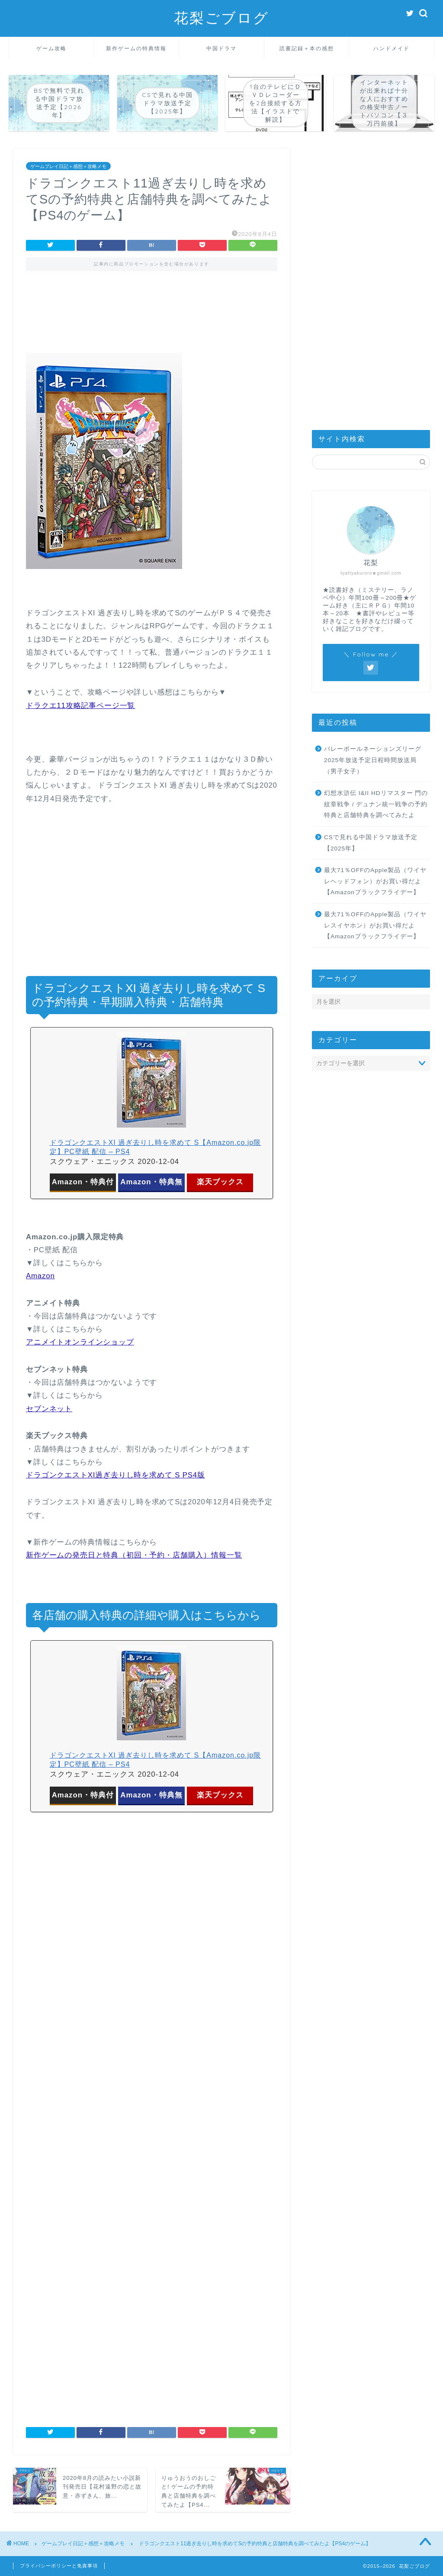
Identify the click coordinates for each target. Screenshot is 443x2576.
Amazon (40, 1276)
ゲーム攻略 (51, 48)
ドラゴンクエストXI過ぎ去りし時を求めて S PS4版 (115, 1475)
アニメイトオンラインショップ (80, 1342)
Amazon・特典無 (151, 1182)
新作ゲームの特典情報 (136, 48)
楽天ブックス (220, 1182)
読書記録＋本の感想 (306, 48)
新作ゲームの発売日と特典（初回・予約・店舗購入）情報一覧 (134, 1555)
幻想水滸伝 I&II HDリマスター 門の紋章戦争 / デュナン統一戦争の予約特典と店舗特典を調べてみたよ (376, 804)
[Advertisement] (151, 317)
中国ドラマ (221, 48)
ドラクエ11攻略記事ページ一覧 (80, 705)
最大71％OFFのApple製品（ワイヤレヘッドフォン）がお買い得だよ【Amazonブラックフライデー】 (375, 881)
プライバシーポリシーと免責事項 (59, 2565)
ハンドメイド (391, 48)
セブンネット (49, 1409)
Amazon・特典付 (83, 1182)
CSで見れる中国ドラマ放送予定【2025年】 (370, 843)
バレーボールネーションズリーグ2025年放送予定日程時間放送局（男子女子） (372, 760)
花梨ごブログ (221, 17)
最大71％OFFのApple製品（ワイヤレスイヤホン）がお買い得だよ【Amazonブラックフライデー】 (375, 925)
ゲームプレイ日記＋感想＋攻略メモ (68, 165)
